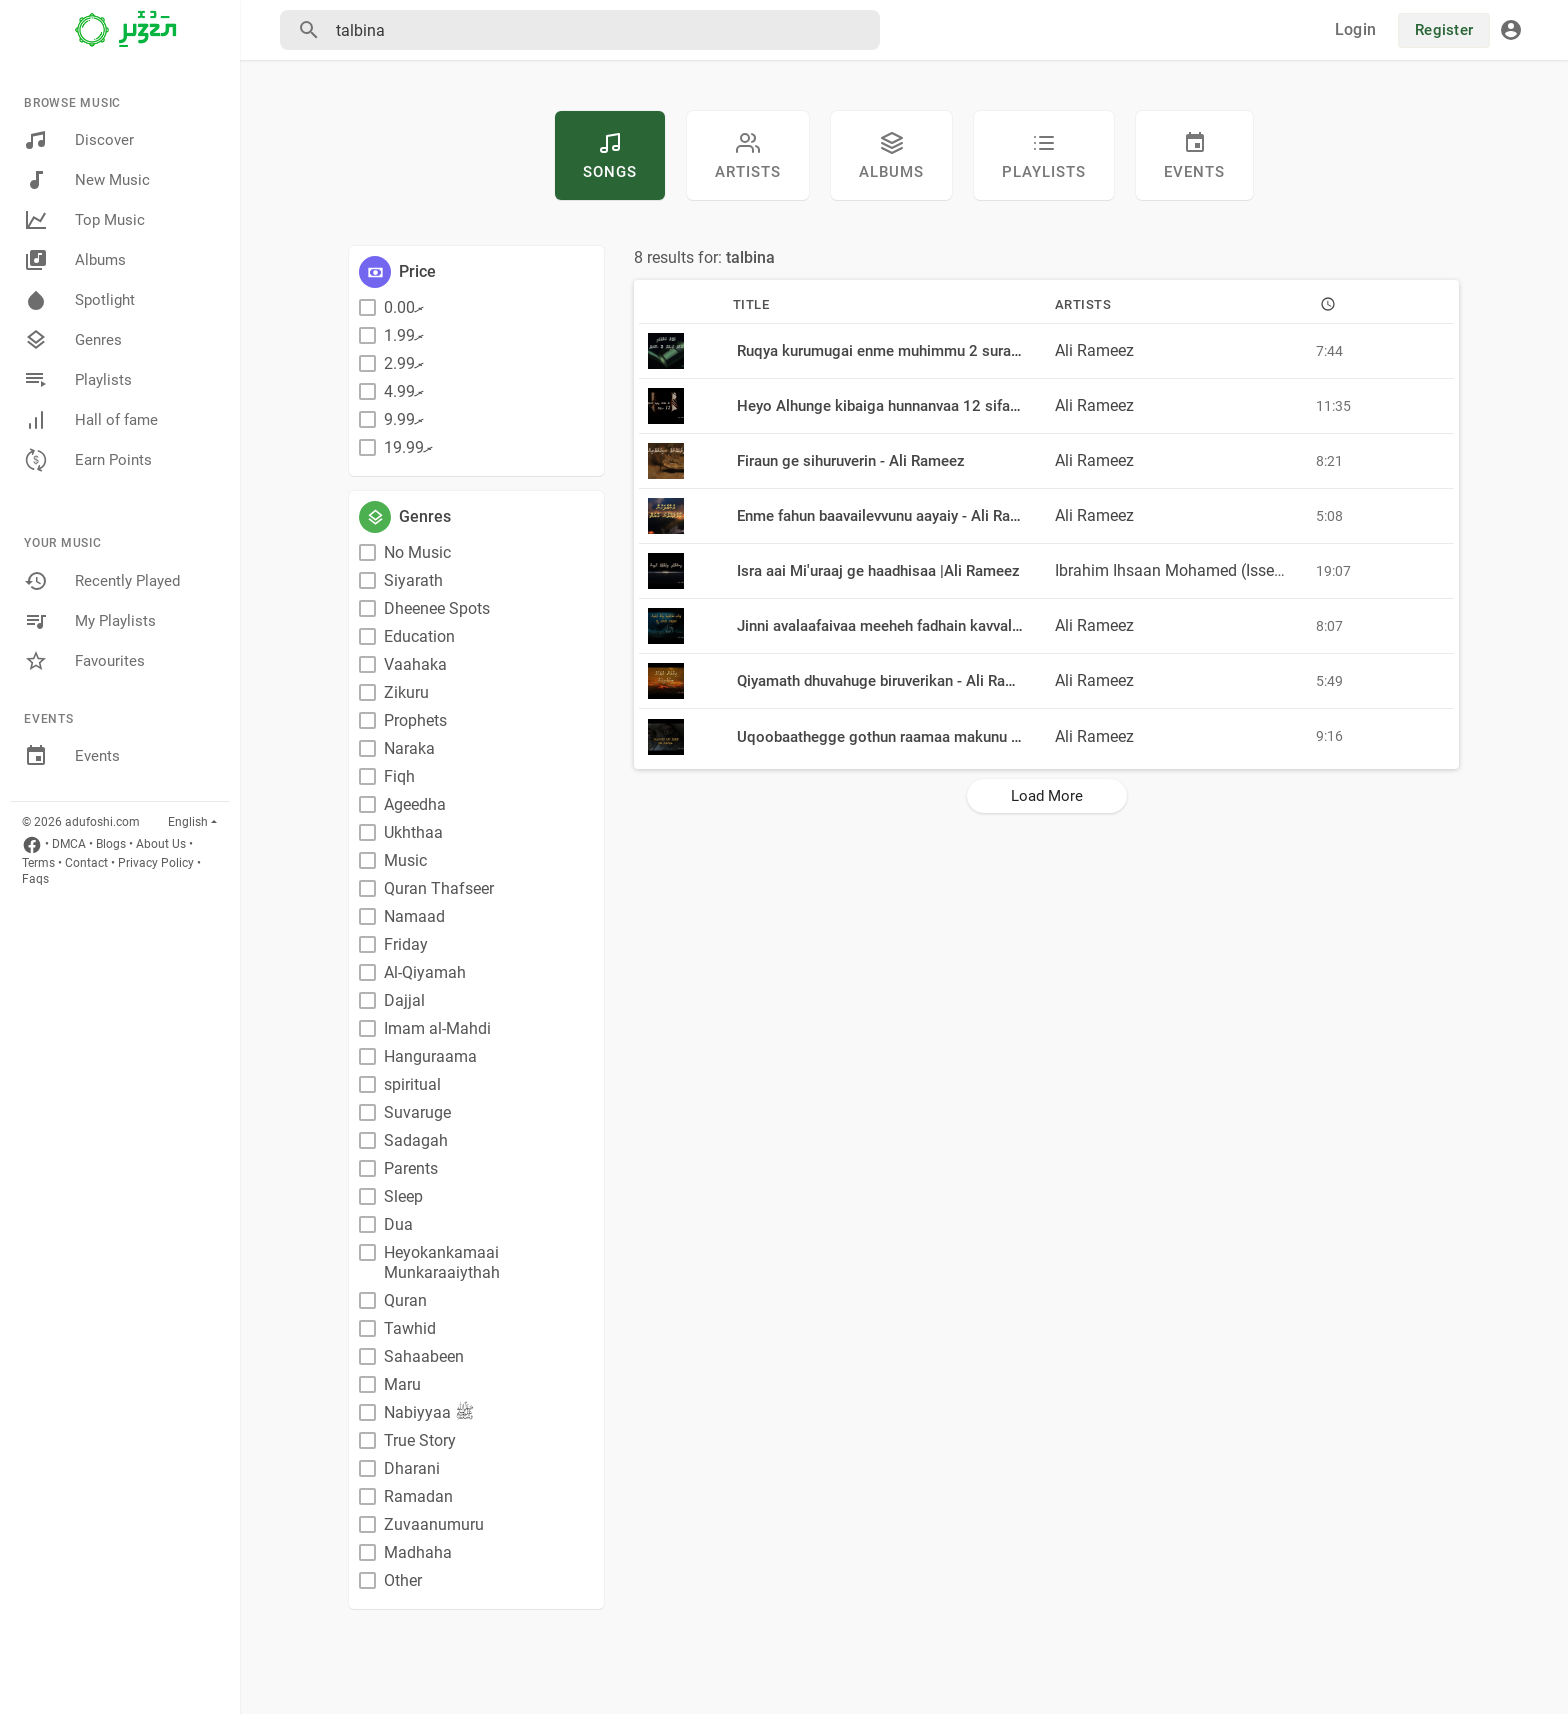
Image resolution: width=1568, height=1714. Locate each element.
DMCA (69, 844)
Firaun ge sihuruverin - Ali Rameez (851, 461)
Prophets (415, 720)
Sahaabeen (424, 1356)
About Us (161, 844)
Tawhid (410, 1328)
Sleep (403, 1196)
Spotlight (79, 300)
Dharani (412, 1468)
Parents (411, 1168)
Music (405, 860)
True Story (420, 1440)
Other (403, 1580)
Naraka (409, 748)
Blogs (111, 844)
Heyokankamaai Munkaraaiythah (442, 1262)
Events (72, 756)
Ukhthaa (413, 832)
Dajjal (404, 1000)
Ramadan (418, 1496)
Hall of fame (91, 420)
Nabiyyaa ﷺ (429, 1412)
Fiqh (399, 776)
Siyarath (413, 580)
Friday (406, 944)
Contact (86, 863)
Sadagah (416, 1140)
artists (748, 156)
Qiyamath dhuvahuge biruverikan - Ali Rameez (889, 681)
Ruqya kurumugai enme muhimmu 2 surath (880, 351)
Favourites (84, 661)
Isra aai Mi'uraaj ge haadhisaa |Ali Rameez (878, 571)
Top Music (84, 220)
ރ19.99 (408, 447)
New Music (87, 180)
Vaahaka (415, 664)
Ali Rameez (1094, 350)
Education (419, 636)
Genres (73, 340)
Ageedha (415, 804)
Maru (402, 1384)
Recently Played (102, 581)
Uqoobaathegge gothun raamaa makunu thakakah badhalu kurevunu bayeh (986, 737)
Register (1444, 30)
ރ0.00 (404, 307)
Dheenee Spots (437, 608)
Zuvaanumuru (434, 1524)
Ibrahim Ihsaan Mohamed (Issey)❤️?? (1189, 570)
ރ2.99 (404, 363)
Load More (1047, 796)
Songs (610, 156)
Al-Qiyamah (425, 972)
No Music (417, 552)
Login (1355, 29)
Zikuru (406, 692)
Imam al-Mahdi (437, 1028)
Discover (79, 140)
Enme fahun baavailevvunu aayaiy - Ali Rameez (892, 516)
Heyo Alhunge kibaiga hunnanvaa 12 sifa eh (883, 406)
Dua (398, 1224)
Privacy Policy (156, 863)
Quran (405, 1300)
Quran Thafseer (439, 888)
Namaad (414, 916)
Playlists (78, 380)
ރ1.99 (404, 335)
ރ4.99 (404, 391)
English (188, 822)
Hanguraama (430, 1056)
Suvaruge (417, 1112)
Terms (38, 863)
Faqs (35, 879)
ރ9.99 (404, 419)
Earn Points (88, 460)
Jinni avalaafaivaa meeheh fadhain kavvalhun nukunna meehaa (945, 626)
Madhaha (418, 1552)
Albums (75, 260)
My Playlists (90, 621)
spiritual (412, 1084)
